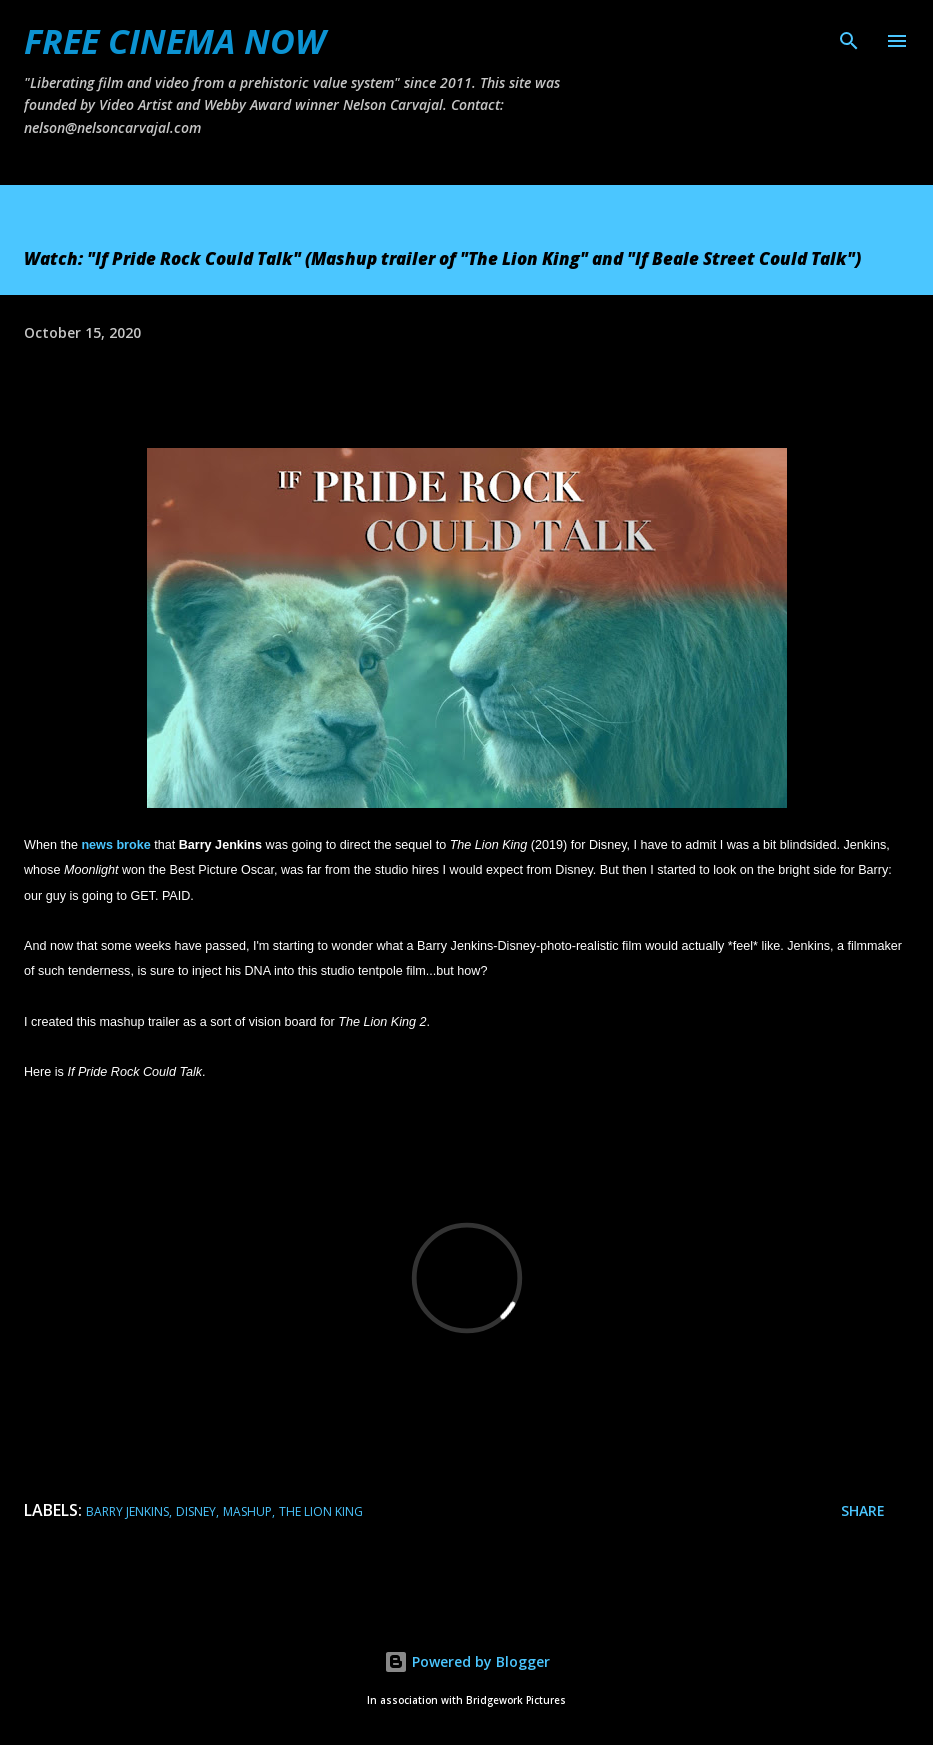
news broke (115, 845)
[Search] (849, 36)
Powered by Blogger (467, 1661)
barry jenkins (127, 1511)
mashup (247, 1511)
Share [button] (863, 1510)
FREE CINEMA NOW (174, 41)
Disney (196, 1511)
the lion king (321, 1511)
